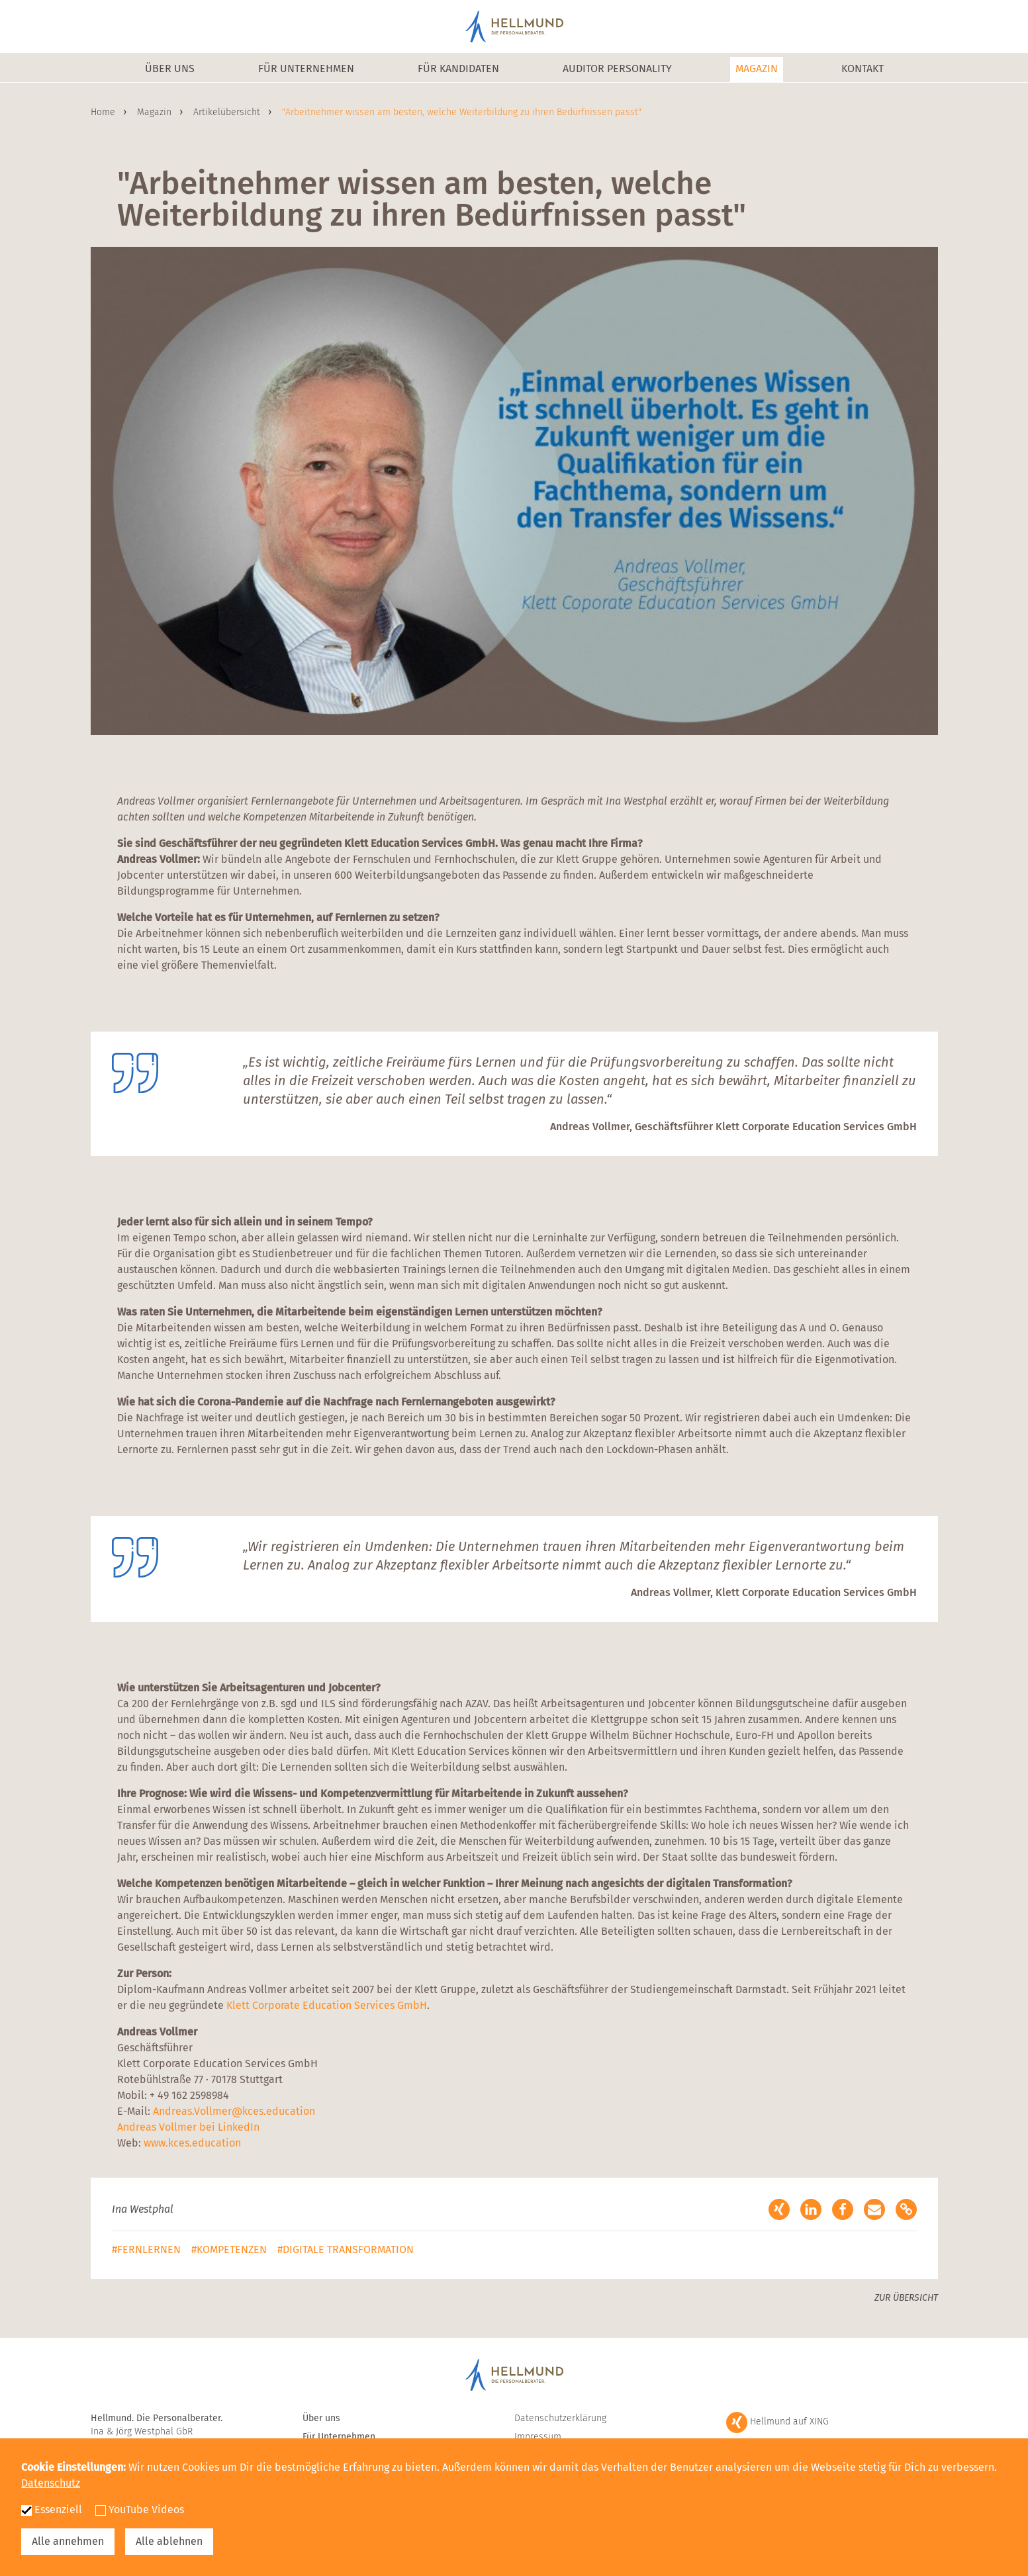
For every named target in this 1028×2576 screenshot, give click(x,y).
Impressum (537, 2436)
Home (104, 112)
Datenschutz (50, 2483)
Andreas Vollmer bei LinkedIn (188, 2127)
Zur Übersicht (906, 2297)
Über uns (170, 68)
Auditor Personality (617, 68)
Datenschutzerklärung (560, 2418)
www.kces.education (192, 2143)
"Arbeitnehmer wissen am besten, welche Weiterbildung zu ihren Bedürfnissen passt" (461, 112)
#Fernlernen (146, 2249)
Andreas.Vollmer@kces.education (234, 2111)
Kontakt (862, 68)
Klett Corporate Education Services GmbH (326, 2005)
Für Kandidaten (458, 68)
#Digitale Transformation (345, 2249)
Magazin (756, 68)
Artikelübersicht (228, 112)
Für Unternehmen (306, 68)
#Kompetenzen (229, 2249)
